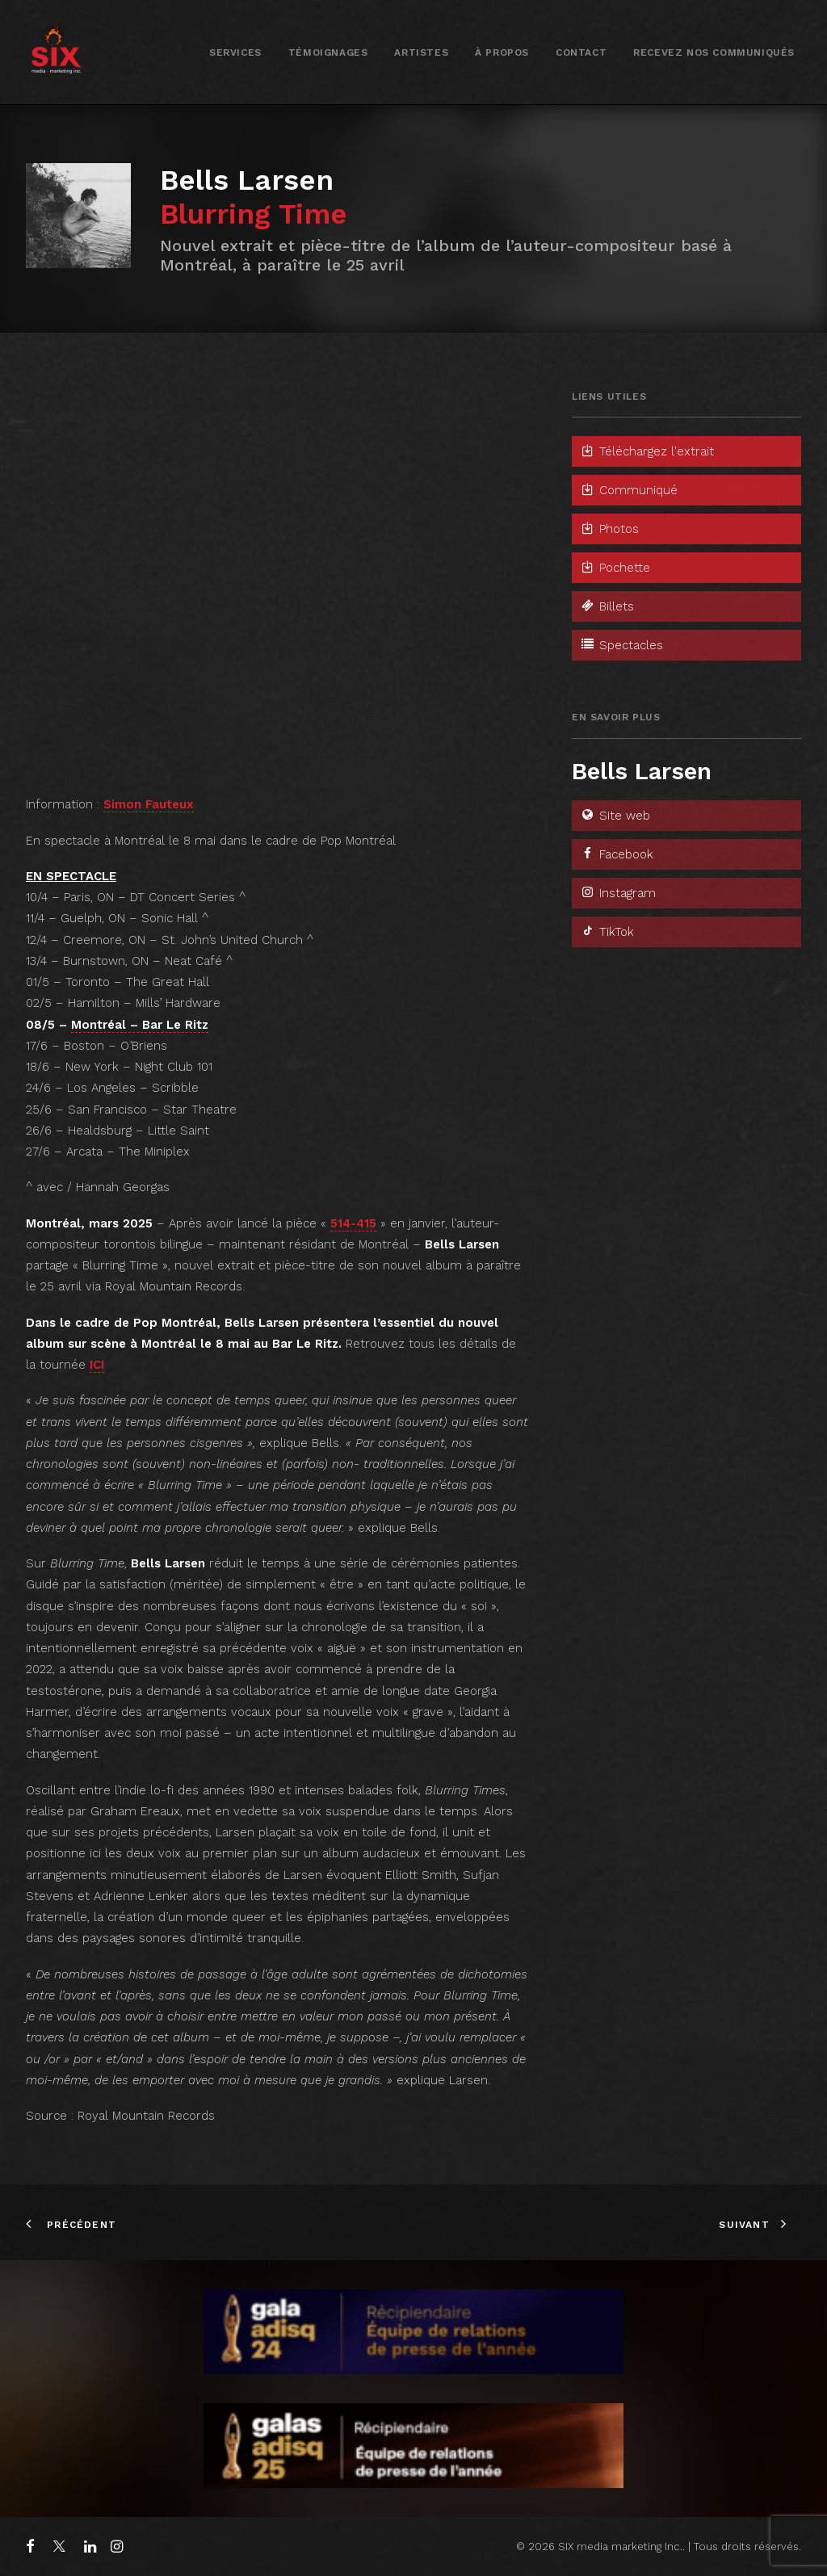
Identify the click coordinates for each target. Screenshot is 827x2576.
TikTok (607, 932)
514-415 (353, 1223)
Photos (609, 529)
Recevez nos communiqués (714, 52)
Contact (581, 52)
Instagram (618, 893)
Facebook (616, 854)
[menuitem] (235, 52)
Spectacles (621, 645)
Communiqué (629, 490)
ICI (97, 1364)
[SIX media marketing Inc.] (56, 52)
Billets (607, 606)
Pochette (615, 567)
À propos (502, 52)
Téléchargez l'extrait (647, 451)
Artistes (421, 52)
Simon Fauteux (148, 804)
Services (235, 52)
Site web (615, 815)
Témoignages (328, 52)
